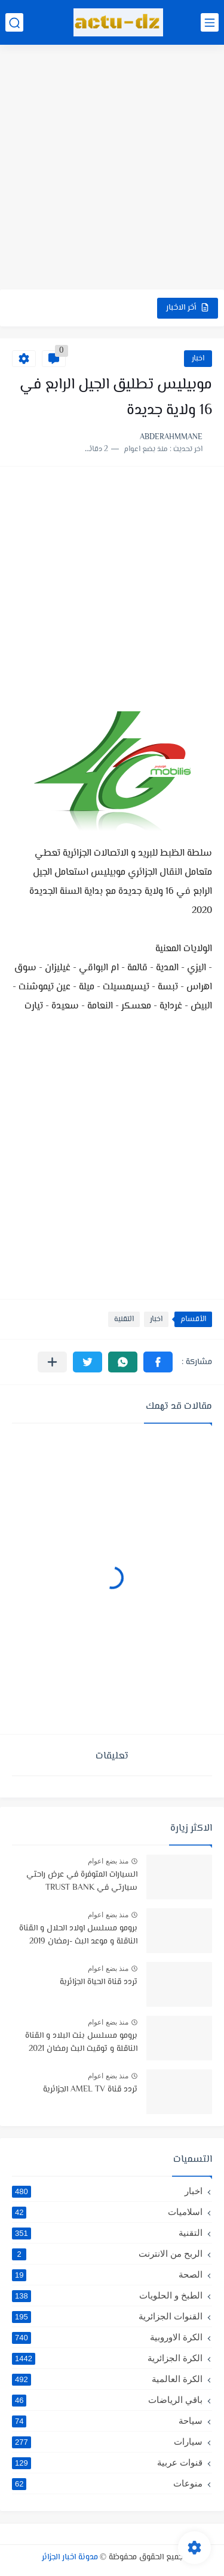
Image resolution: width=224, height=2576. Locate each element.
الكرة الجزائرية (107, 2358)
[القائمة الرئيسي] (210, 22)
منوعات (107, 2483)
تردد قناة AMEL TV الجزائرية (90, 2089)
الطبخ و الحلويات (107, 2295)
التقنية (124, 1319)
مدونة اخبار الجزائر (70, 2557)
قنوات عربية (107, 2462)
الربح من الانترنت (107, 2253)
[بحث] (14, 22)
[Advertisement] (112, 168)
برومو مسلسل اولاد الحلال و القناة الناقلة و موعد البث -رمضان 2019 (78, 1935)
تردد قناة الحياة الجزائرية (98, 1982)
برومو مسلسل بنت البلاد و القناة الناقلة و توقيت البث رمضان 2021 (81, 2042)
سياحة (107, 2420)
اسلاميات (107, 2212)
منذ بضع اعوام (108, 1861)
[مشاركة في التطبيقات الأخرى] (52, 1362)
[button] (158, 1362)
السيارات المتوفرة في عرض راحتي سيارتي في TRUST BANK (81, 1881)
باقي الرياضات (107, 2400)
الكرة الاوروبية (107, 2337)
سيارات (107, 2441)
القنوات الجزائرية (107, 2316)
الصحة (107, 2274)
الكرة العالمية (107, 2379)
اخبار (198, 359)
